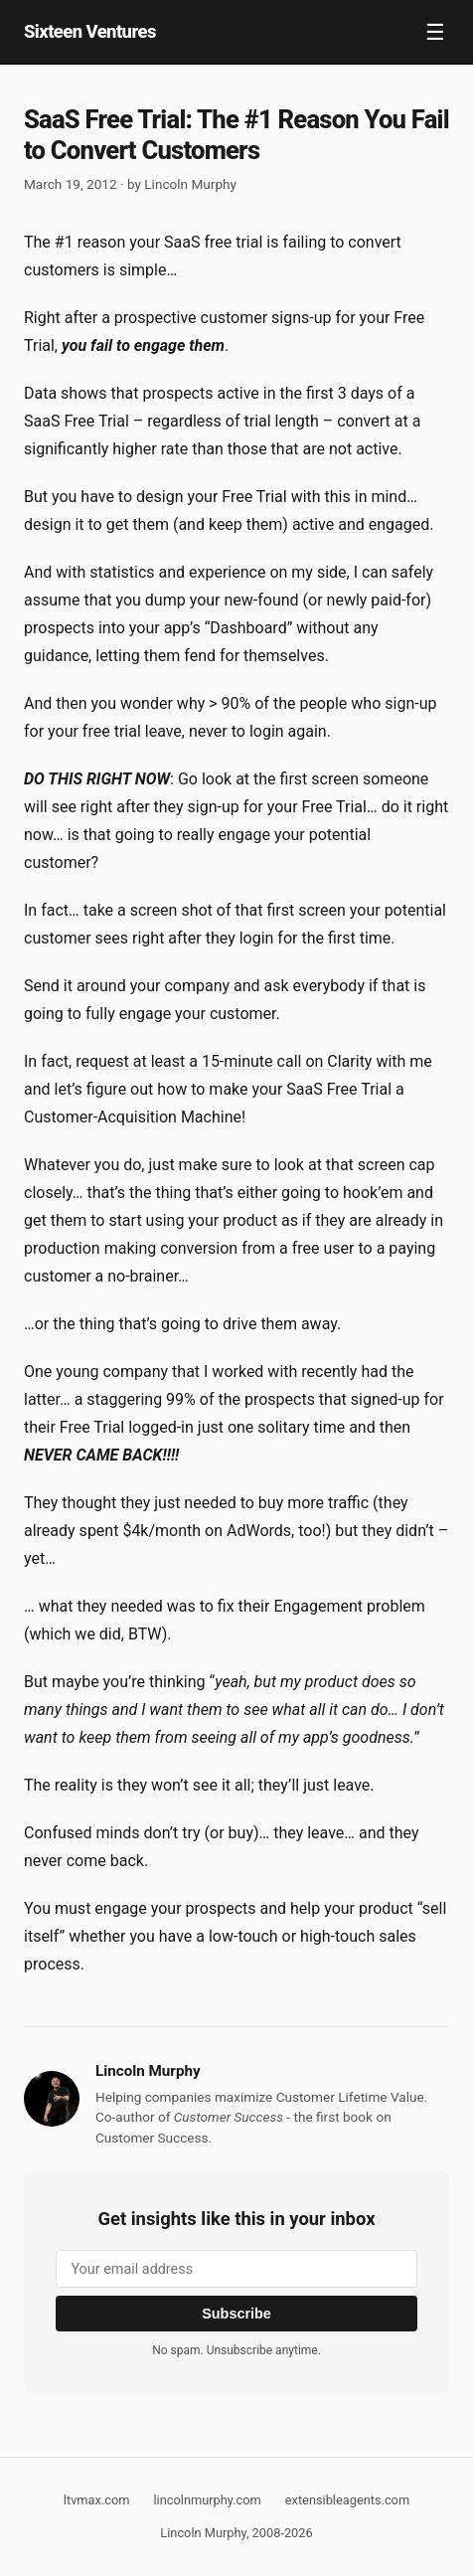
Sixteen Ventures (90, 31)
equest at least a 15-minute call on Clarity (226, 1061)
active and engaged (360, 524)
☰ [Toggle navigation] (435, 32)
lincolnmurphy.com (206, 2499)
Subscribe (236, 2313)
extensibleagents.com (347, 2499)
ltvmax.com (97, 2499)
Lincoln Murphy (190, 184)
